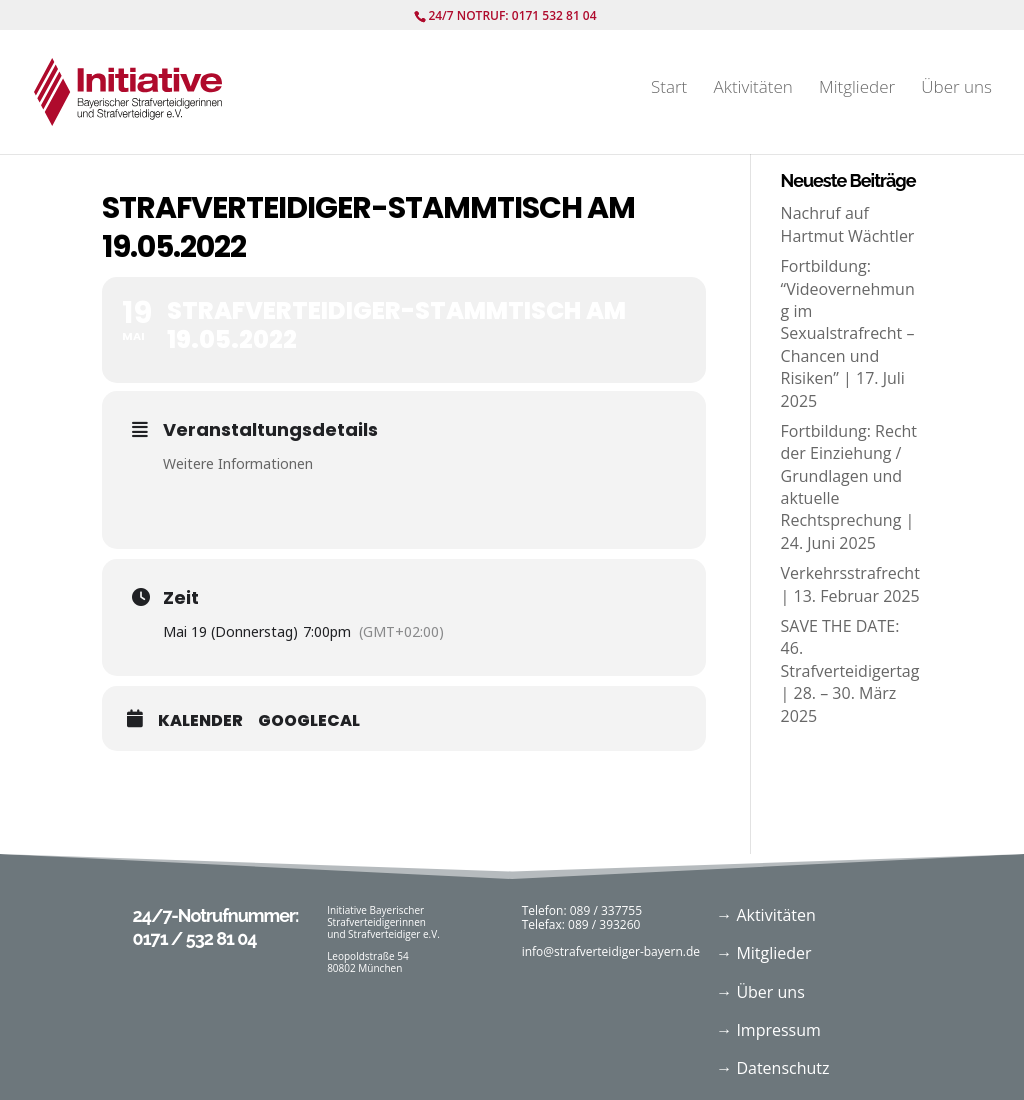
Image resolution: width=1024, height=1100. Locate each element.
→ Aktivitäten (766, 915)
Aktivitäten (752, 89)
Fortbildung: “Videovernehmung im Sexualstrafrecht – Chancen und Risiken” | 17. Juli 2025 (848, 333)
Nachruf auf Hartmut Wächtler (848, 224)
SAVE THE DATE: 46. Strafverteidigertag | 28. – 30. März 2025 (850, 671)
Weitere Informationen (238, 463)
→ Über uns (760, 992)
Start (669, 89)
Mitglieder (857, 89)
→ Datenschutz (772, 1068)
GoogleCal (309, 721)
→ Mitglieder (763, 953)
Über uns (956, 89)
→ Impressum (768, 1030)
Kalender (200, 721)
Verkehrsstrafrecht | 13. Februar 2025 (850, 584)
